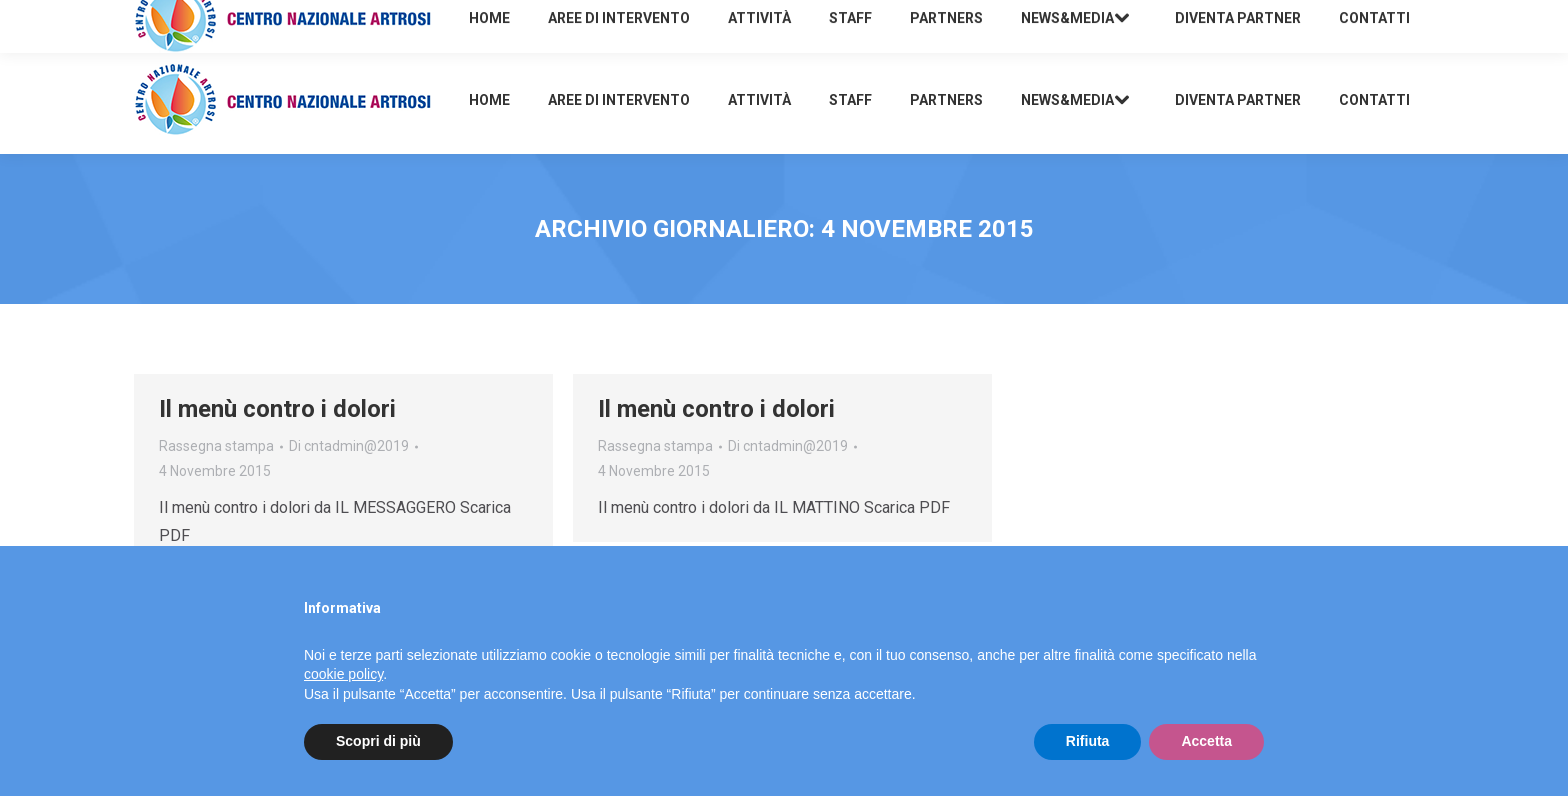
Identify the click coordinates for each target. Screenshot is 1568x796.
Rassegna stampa (216, 446)
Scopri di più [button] (378, 741)
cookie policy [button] (343, 674)
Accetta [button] (1206, 741)
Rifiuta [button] (1088, 741)
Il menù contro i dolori (277, 409)
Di (349, 446)
